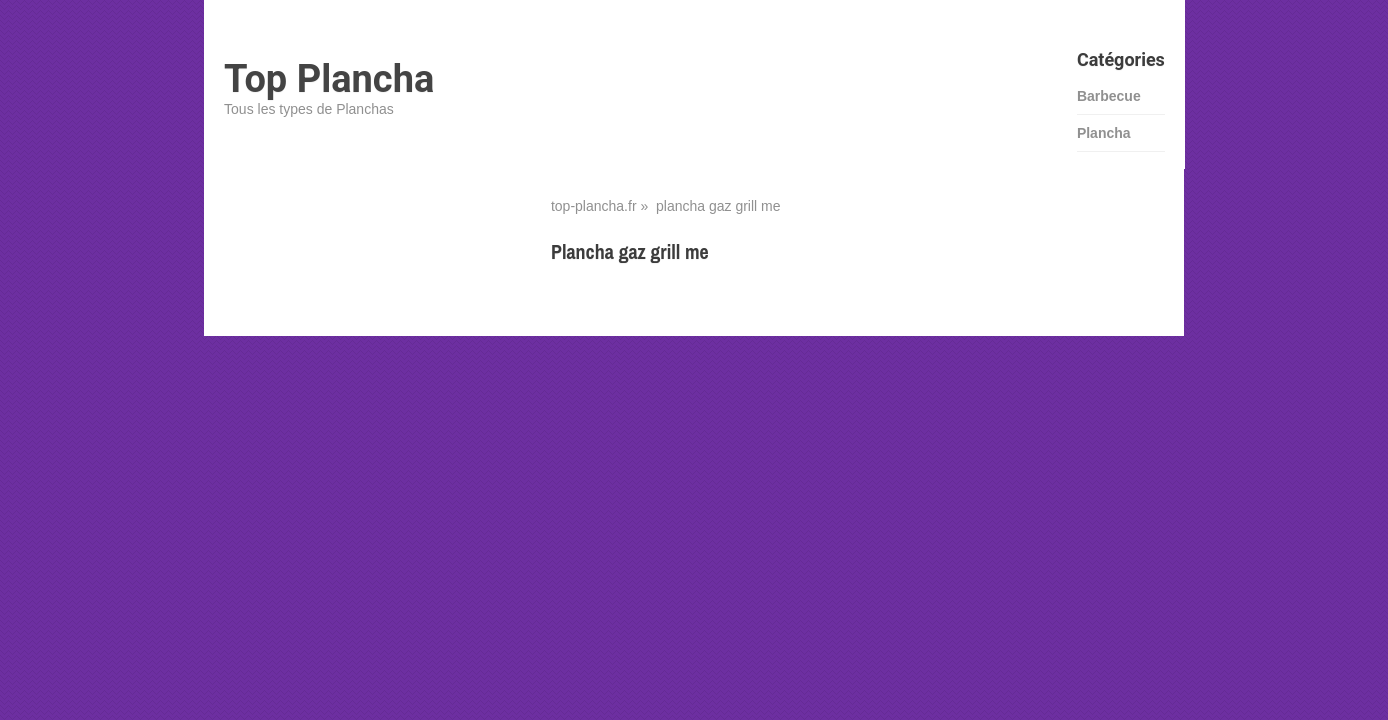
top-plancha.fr (594, 206)
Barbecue (1109, 96)
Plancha (1104, 133)
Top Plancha (329, 79)
